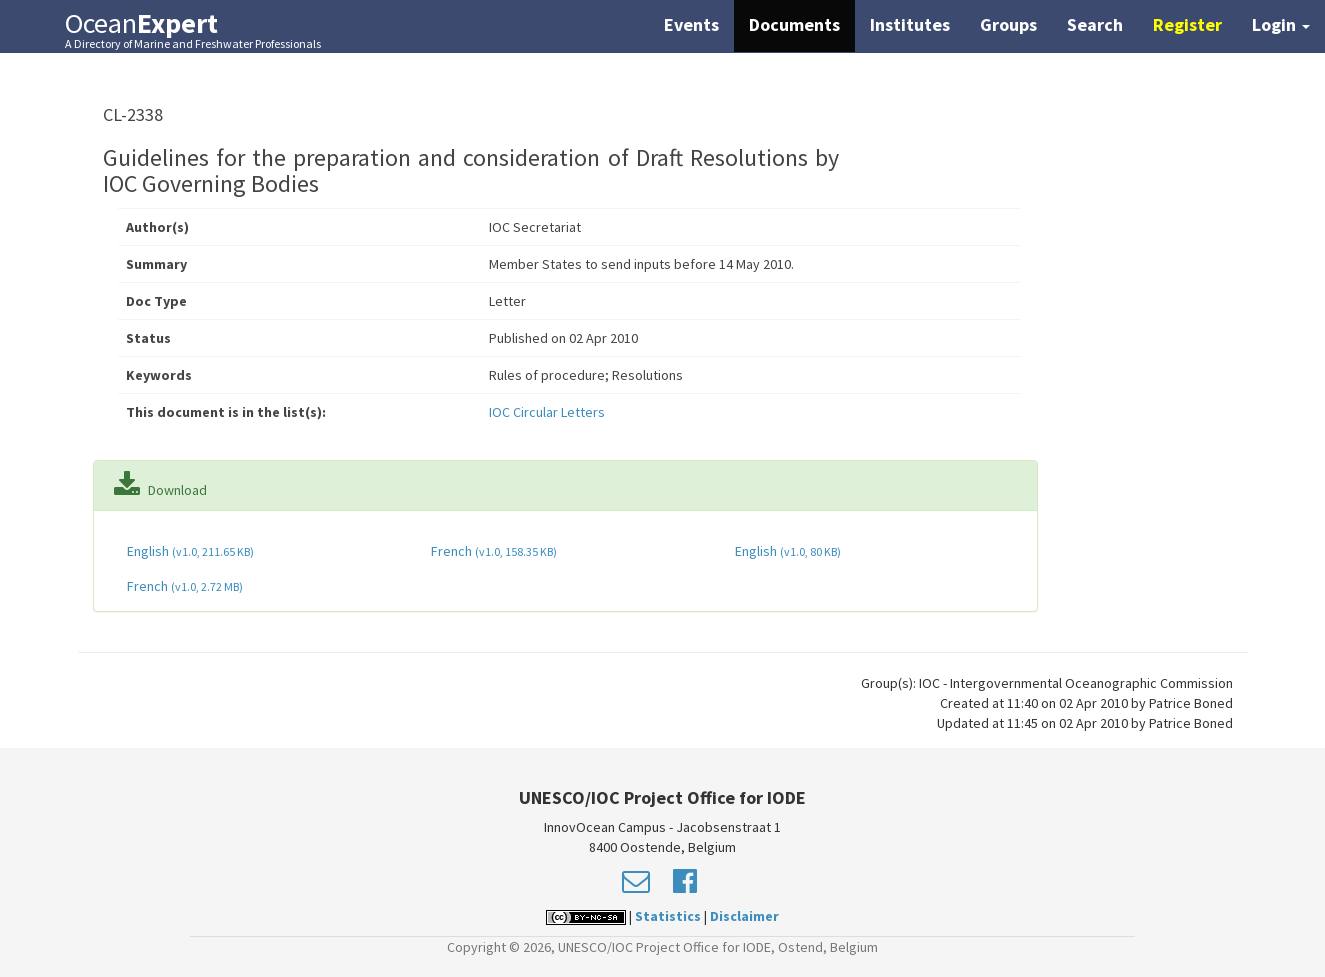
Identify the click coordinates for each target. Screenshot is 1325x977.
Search (1095, 24)
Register (1187, 24)
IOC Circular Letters (547, 412)
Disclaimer (744, 916)
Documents (794, 24)
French (492, 551)
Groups (1008, 24)
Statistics (668, 916)
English (189, 551)
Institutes (910, 24)
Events (691, 24)
